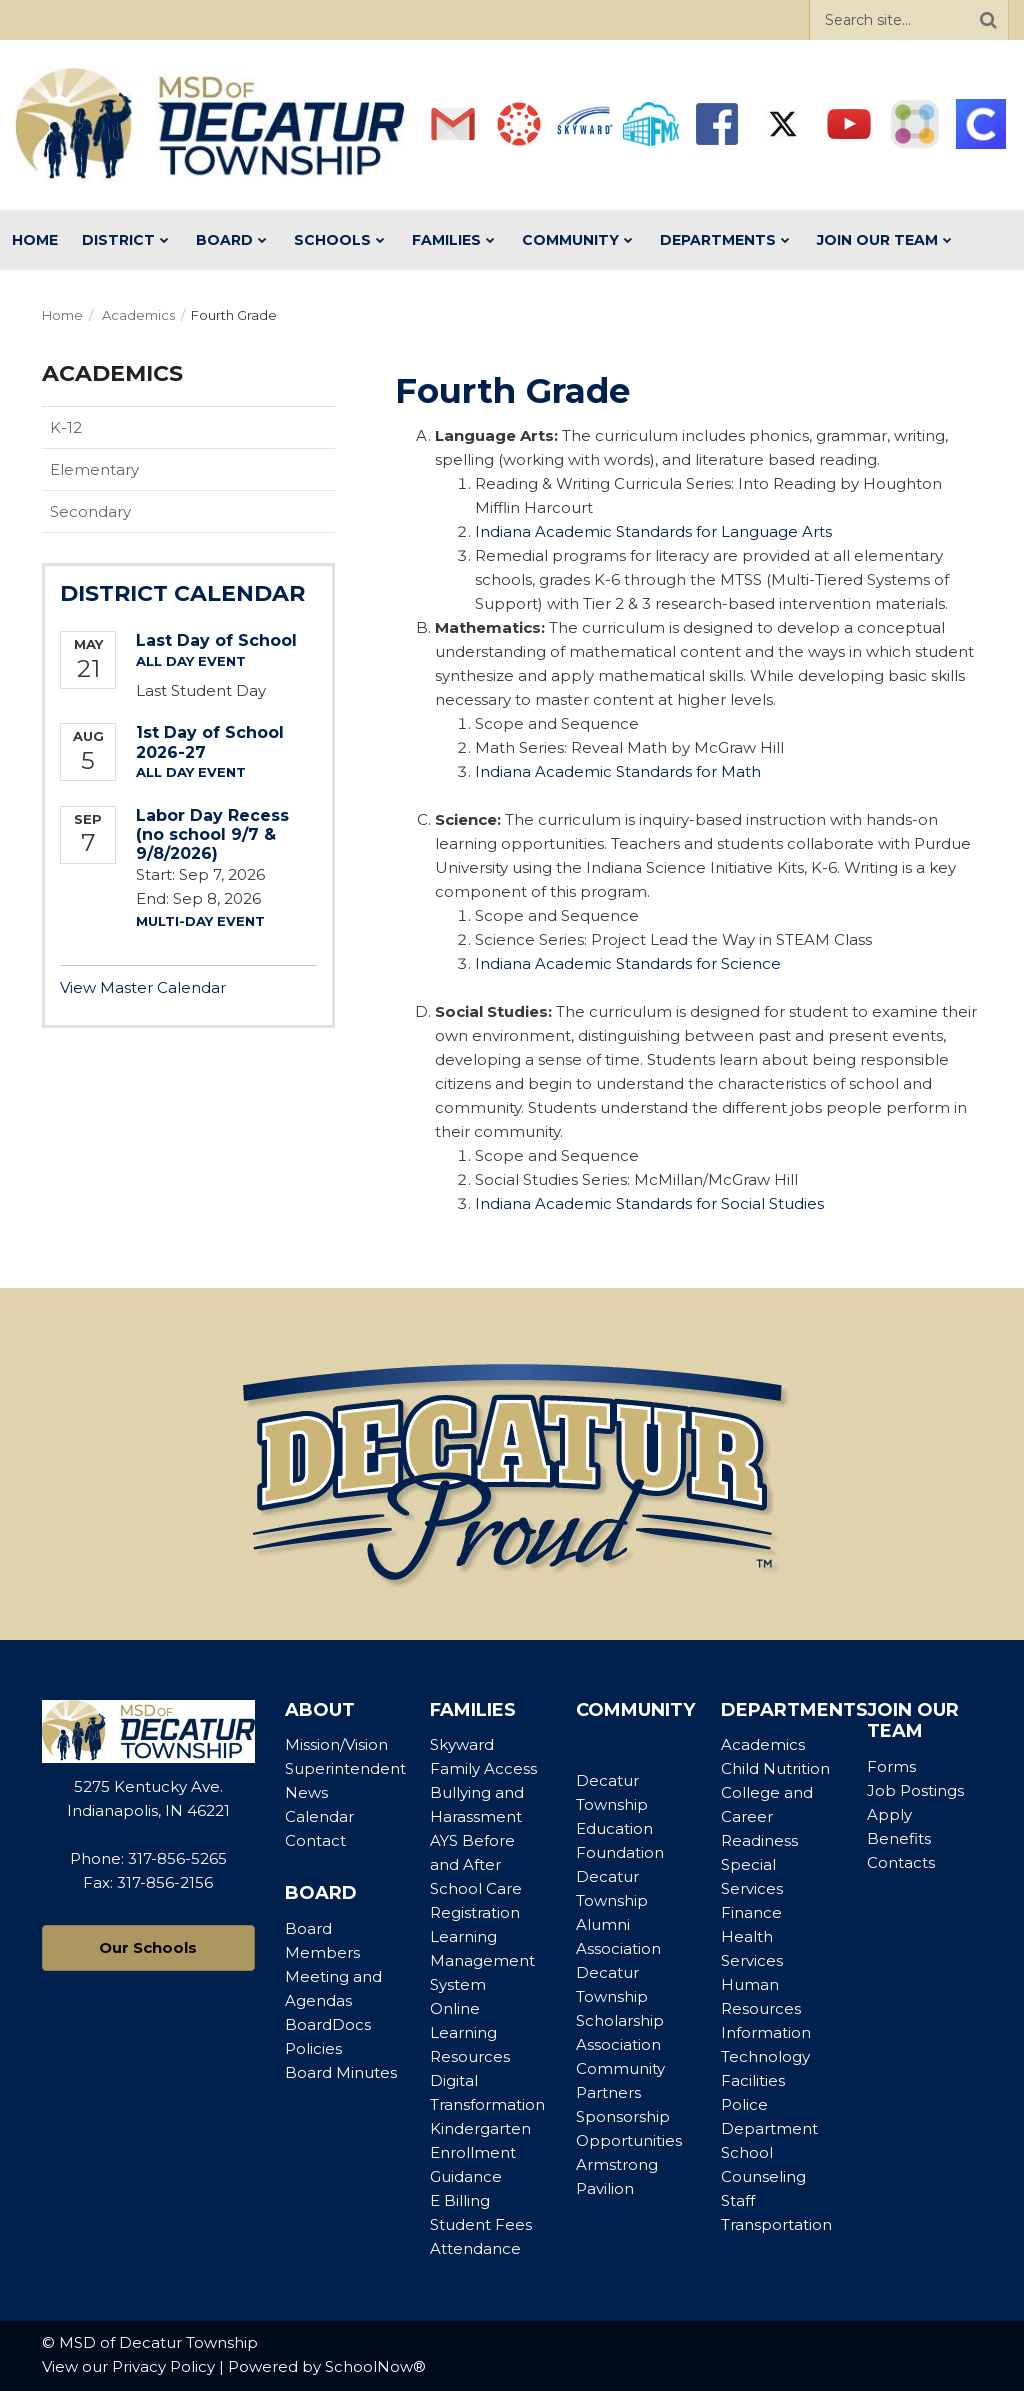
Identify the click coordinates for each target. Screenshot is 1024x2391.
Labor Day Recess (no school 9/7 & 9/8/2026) (212, 834)
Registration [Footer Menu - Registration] (475, 1912)
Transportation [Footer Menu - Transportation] (776, 2224)
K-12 (66, 427)
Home (62, 315)
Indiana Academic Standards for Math (618, 771)
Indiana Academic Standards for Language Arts (653, 531)
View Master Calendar (143, 987)
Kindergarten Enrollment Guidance (480, 2152)
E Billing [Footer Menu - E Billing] (460, 2200)
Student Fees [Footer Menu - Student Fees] (481, 2224)
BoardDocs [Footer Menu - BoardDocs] (328, 2024)
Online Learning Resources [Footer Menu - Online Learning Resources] (470, 2032)
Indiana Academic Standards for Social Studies (649, 1203)
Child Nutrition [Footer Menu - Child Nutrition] (775, 1768)
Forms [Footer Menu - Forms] (891, 1766)
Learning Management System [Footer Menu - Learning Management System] (482, 1960)
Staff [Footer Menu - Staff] (738, 2200)
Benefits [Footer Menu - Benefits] (899, 1838)
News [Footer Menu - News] (306, 1792)
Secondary (90, 511)
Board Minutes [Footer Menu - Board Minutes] (341, 2072)
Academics (138, 315)
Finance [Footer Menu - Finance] (751, 1912)
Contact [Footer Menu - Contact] (315, 1840)
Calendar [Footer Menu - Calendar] (319, 1816)
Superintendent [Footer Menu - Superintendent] (345, 1768)
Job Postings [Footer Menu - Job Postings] (915, 1790)
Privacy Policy (163, 2366)
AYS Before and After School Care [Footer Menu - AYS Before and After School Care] (476, 1864)
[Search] (988, 20)
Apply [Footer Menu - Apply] (889, 1814)
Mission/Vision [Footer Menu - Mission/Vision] (336, 1744)
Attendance (475, 2248)
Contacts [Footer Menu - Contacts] (901, 1862)
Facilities (753, 2080)
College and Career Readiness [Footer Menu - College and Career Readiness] (767, 1816)
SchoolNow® (375, 2366)
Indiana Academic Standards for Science (628, 963)
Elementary (94, 469)
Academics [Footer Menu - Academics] (763, 1744)
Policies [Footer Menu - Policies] (313, 2048)
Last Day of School (216, 640)
